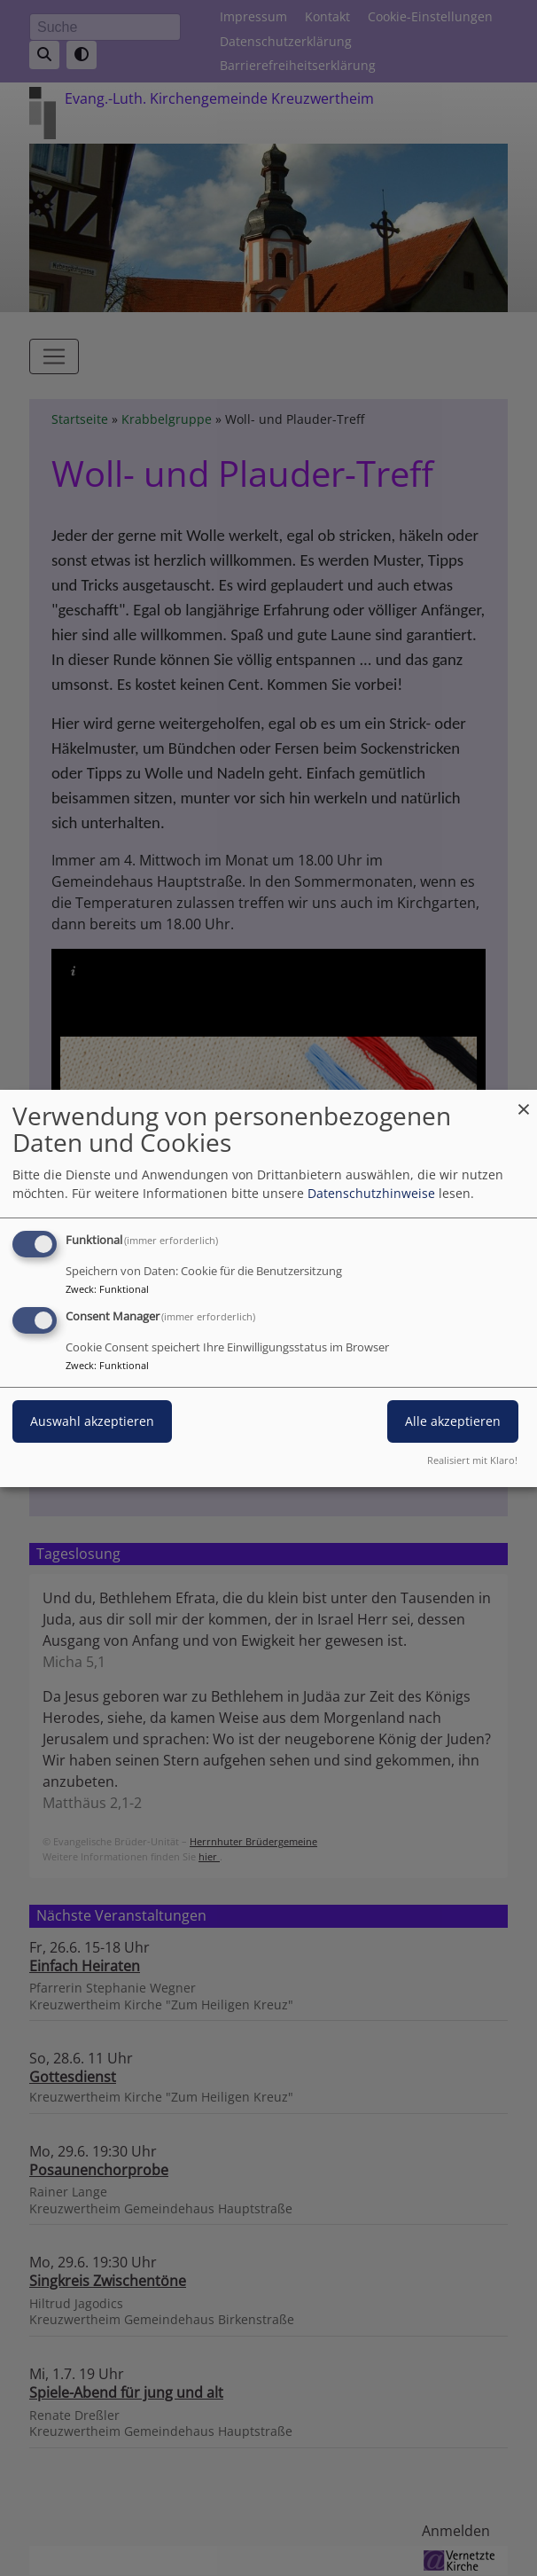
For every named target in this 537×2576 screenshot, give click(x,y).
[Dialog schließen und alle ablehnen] (523, 1100)
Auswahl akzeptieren (92, 1421)
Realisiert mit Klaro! (472, 1460)
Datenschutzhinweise (371, 1193)
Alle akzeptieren (453, 1421)
